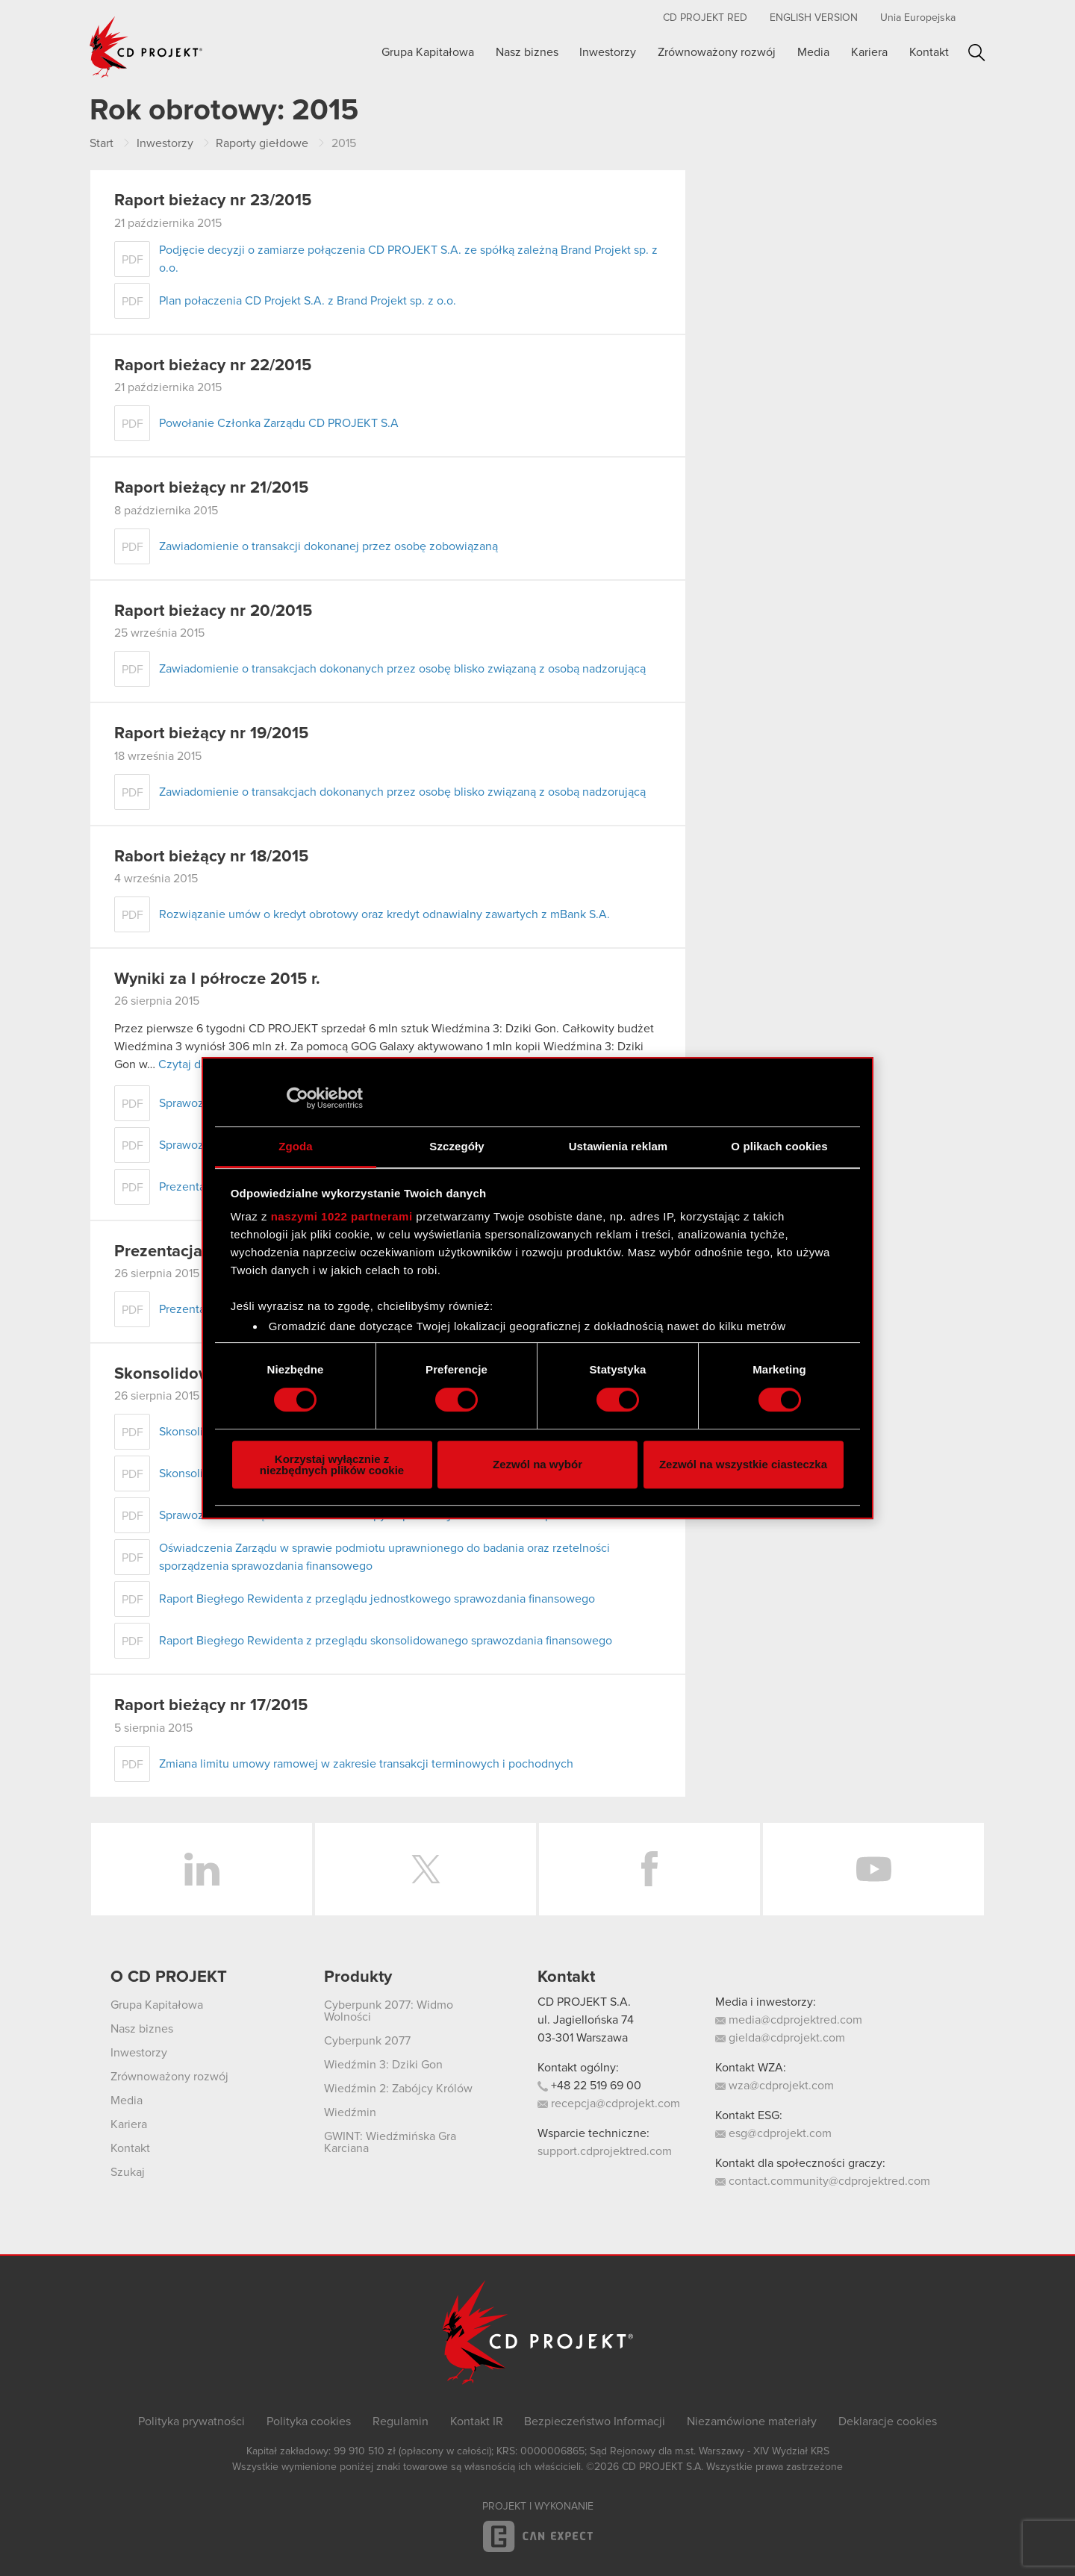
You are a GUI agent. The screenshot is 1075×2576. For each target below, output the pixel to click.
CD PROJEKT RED (705, 18)
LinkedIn (201, 1869)
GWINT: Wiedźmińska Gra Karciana (390, 2142)
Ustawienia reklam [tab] (618, 1146)
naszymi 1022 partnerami (342, 1216)
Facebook (649, 1869)
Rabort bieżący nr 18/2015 (211, 857)
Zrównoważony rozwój (717, 52)
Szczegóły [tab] (456, 1146)
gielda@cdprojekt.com (780, 2038)
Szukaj (976, 52)
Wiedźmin (350, 2112)
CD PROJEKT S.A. (584, 2002)
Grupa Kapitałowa (427, 52)
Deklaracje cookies (887, 2421)
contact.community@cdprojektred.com (822, 2181)
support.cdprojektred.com (605, 2151)
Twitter (425, 1869)
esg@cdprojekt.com (773, 2133)
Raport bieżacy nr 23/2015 (212, 201)
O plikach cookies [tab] (779, 1146)
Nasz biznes (527, 52)
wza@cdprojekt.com (774, 2086)
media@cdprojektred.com (788, 2020)
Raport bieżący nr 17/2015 (211, 1705)
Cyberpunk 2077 (367, 2041)
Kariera (869, 52)
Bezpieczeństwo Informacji (594, 2421)
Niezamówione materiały (752, 2421)
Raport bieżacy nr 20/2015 (213, 611)
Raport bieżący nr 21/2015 (211, 488)
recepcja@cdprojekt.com (609, 2103)
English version (814, 18)
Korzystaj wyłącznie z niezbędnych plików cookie (332, 1464)
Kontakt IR (476, 2421)
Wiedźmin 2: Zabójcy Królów (398, 2089)
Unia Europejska (918, 18)
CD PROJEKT (146, 47)
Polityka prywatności (191, 2421)
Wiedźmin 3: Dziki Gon (383, 2065)
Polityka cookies (309, 2421)
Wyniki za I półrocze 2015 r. (217, 979)
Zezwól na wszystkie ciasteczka (743, 1464)
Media (813, 52)
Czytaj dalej (188, 1064)
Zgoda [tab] (295, 1146)
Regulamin (401, 2421)
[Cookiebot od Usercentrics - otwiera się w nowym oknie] (297, 1098)
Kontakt (929, 52)
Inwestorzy (607, 52)
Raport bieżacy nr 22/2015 (212, 366)
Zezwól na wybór (537, 1464)
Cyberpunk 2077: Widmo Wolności (388, 2011)
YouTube (873, 1869)
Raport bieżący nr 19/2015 (211, 734)
